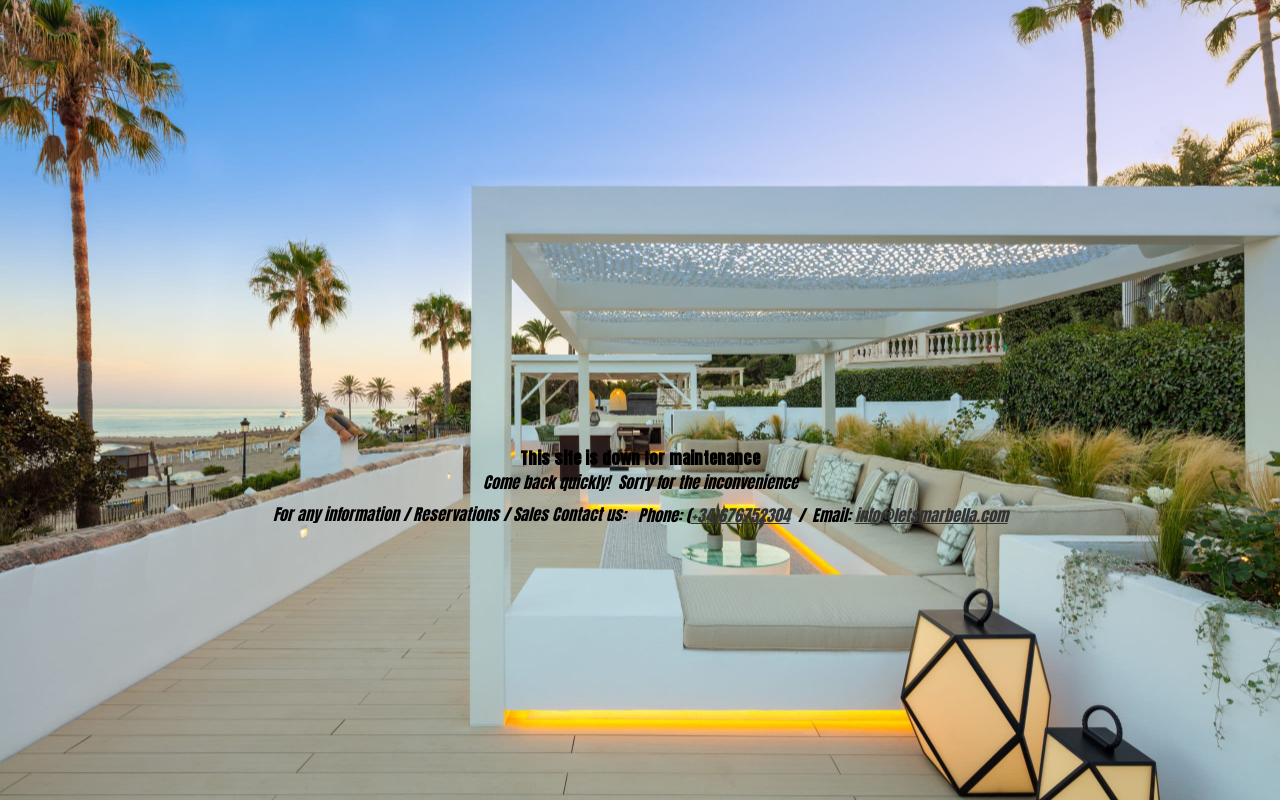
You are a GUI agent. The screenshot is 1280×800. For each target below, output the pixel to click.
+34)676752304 (740, 515)
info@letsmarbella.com (931, 515)
